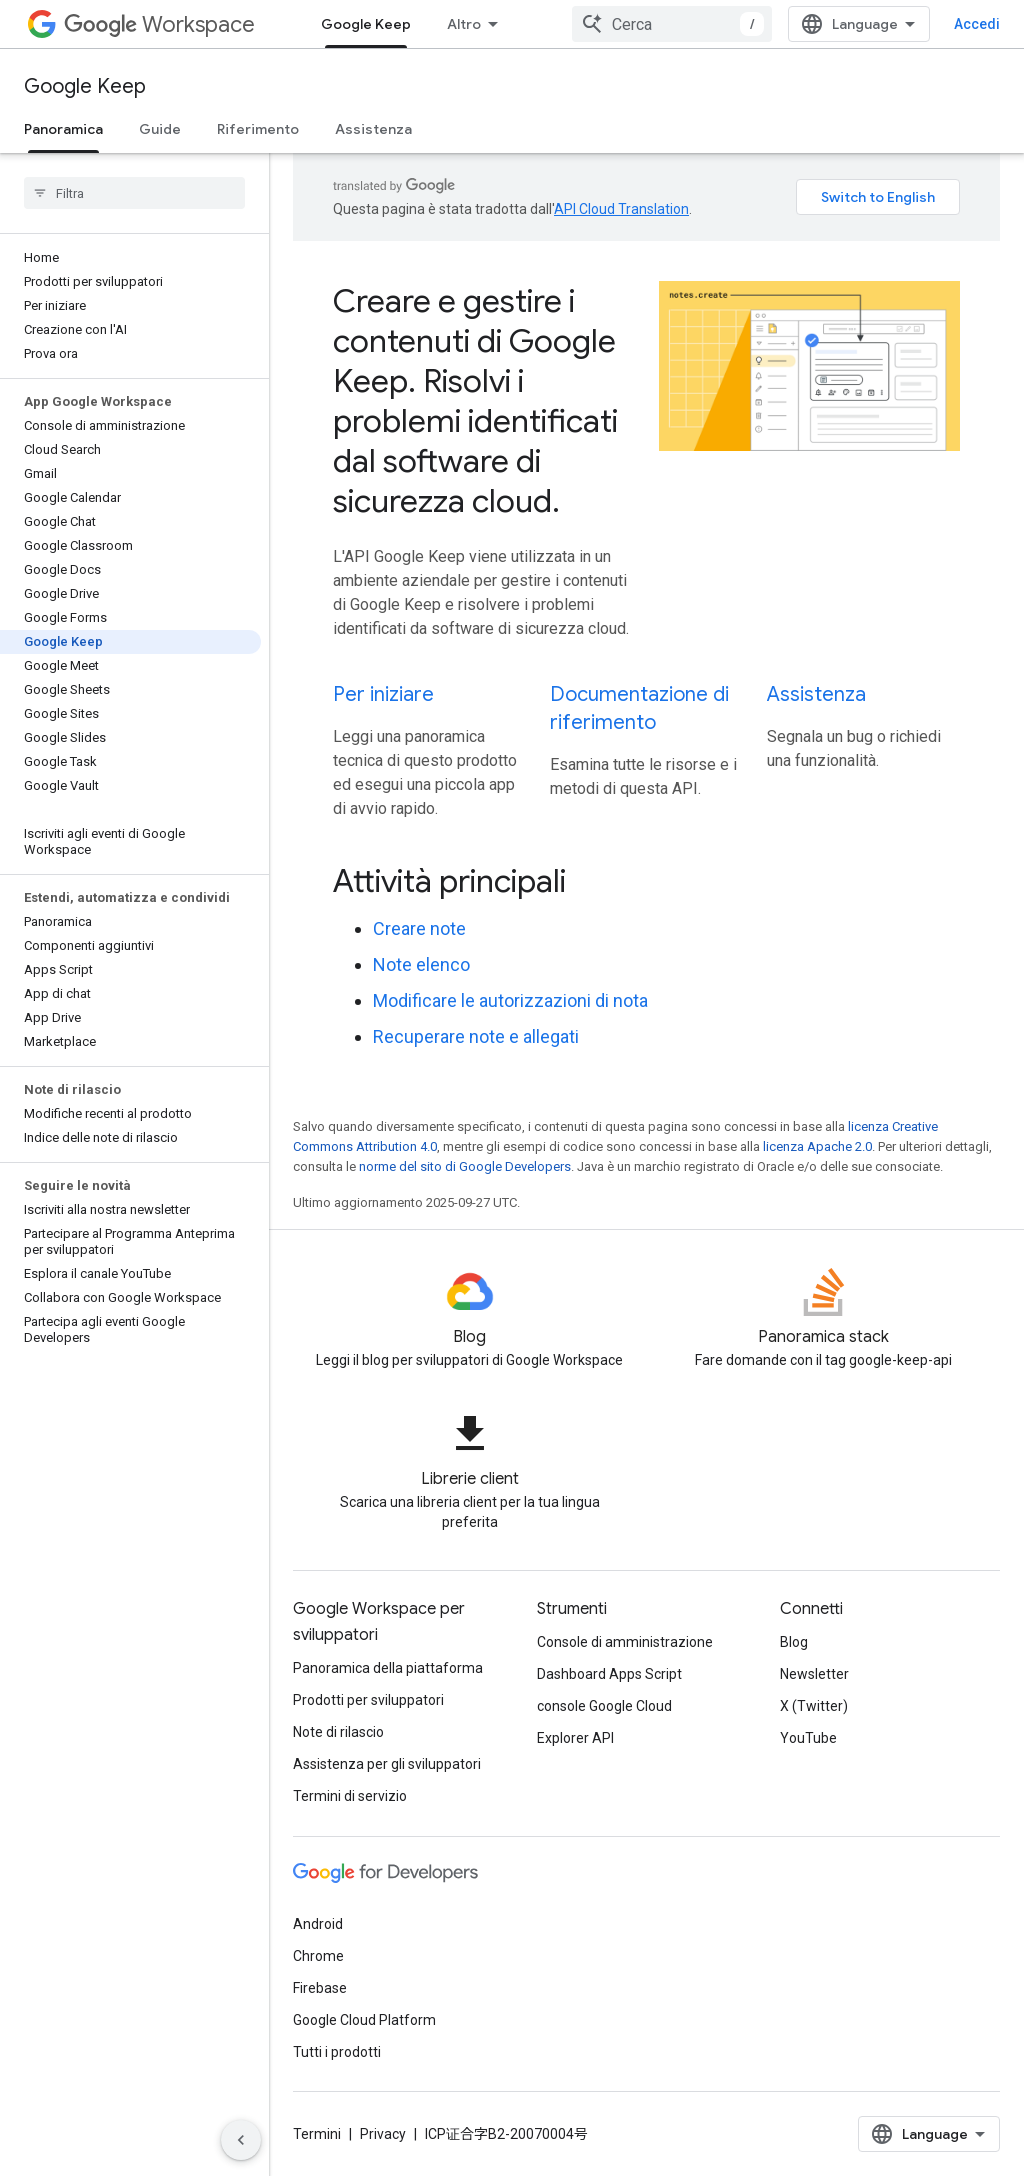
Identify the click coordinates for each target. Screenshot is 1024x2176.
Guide (160, 129)
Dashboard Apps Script (609, 1674)
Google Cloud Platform (364, 2020)
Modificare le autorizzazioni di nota (510, 1000)
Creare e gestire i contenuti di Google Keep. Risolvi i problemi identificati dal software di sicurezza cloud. (475, 401)
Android (318, 1924)
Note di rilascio (338, 1732)
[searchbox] (134, 193)
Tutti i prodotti (337, 2052)
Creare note (419, 928)
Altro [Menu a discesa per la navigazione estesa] (464, 24)
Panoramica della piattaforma (388, 1668)
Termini (317, 2134)
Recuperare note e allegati (476, 1036)
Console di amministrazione (625, 1642)
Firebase (320, 1988)
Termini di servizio (350, 1796)
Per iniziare (383, 694)
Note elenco (421, 964)
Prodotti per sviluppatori (368, 1700)
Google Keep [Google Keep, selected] (366, 24)
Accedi (977, 24)
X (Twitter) (814, 1706)
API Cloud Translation (621, 209)
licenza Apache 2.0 (817, 1146)
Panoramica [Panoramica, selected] (63, 129)
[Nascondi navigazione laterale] (241, 2140)
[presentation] (646, 881)
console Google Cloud (604, 1706)
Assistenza (373, 129)
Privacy (383, 2134)
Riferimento (258, 129)
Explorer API (575, 1738)
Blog (794, 1642)
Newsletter (814, 1674)
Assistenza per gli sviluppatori (387, 1764)
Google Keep (85, 86)
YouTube (808, 1738)
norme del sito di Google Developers (465, 1166)
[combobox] (672, 24)
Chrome (318, 1956)
